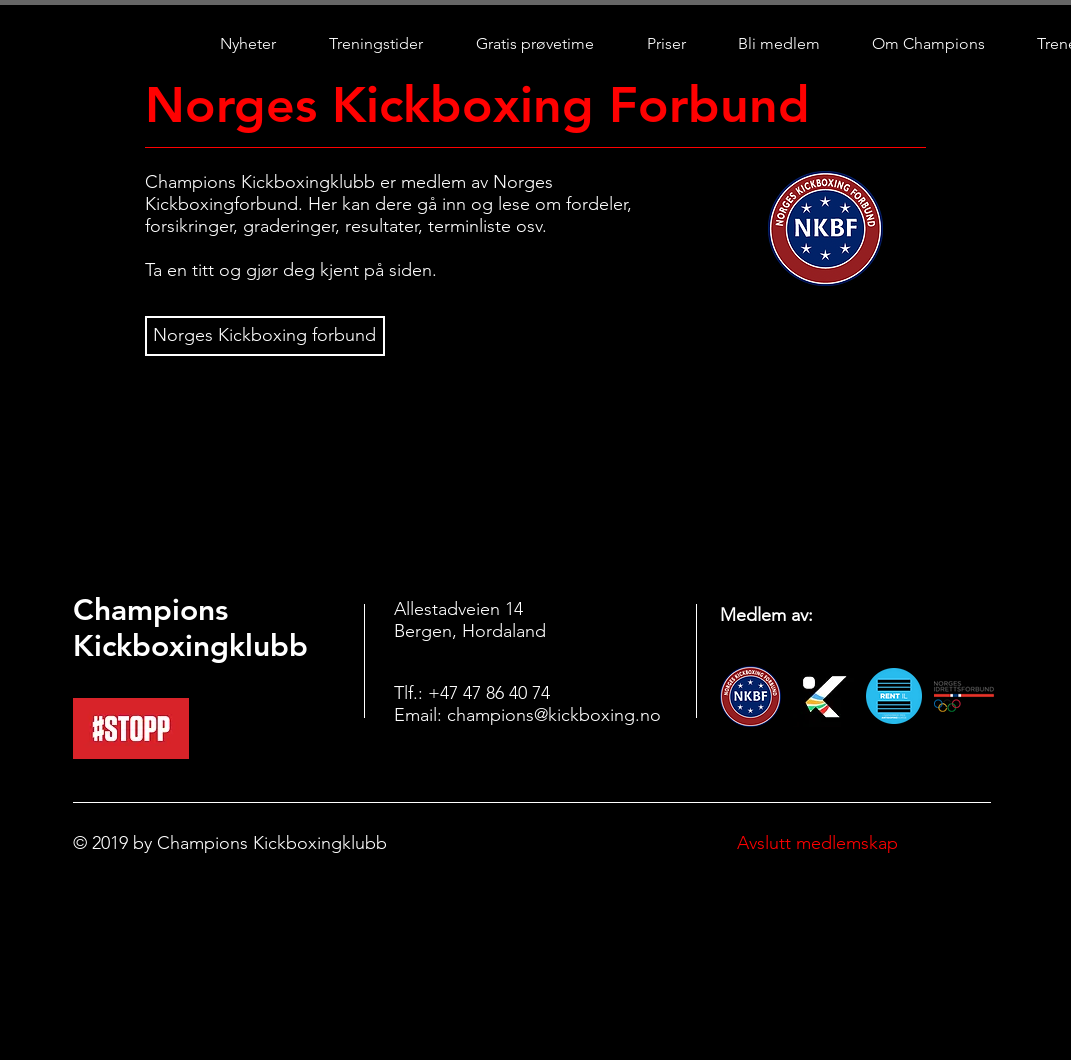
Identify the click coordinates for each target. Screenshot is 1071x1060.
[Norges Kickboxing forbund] (265, 336)
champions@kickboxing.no (554, 715)
